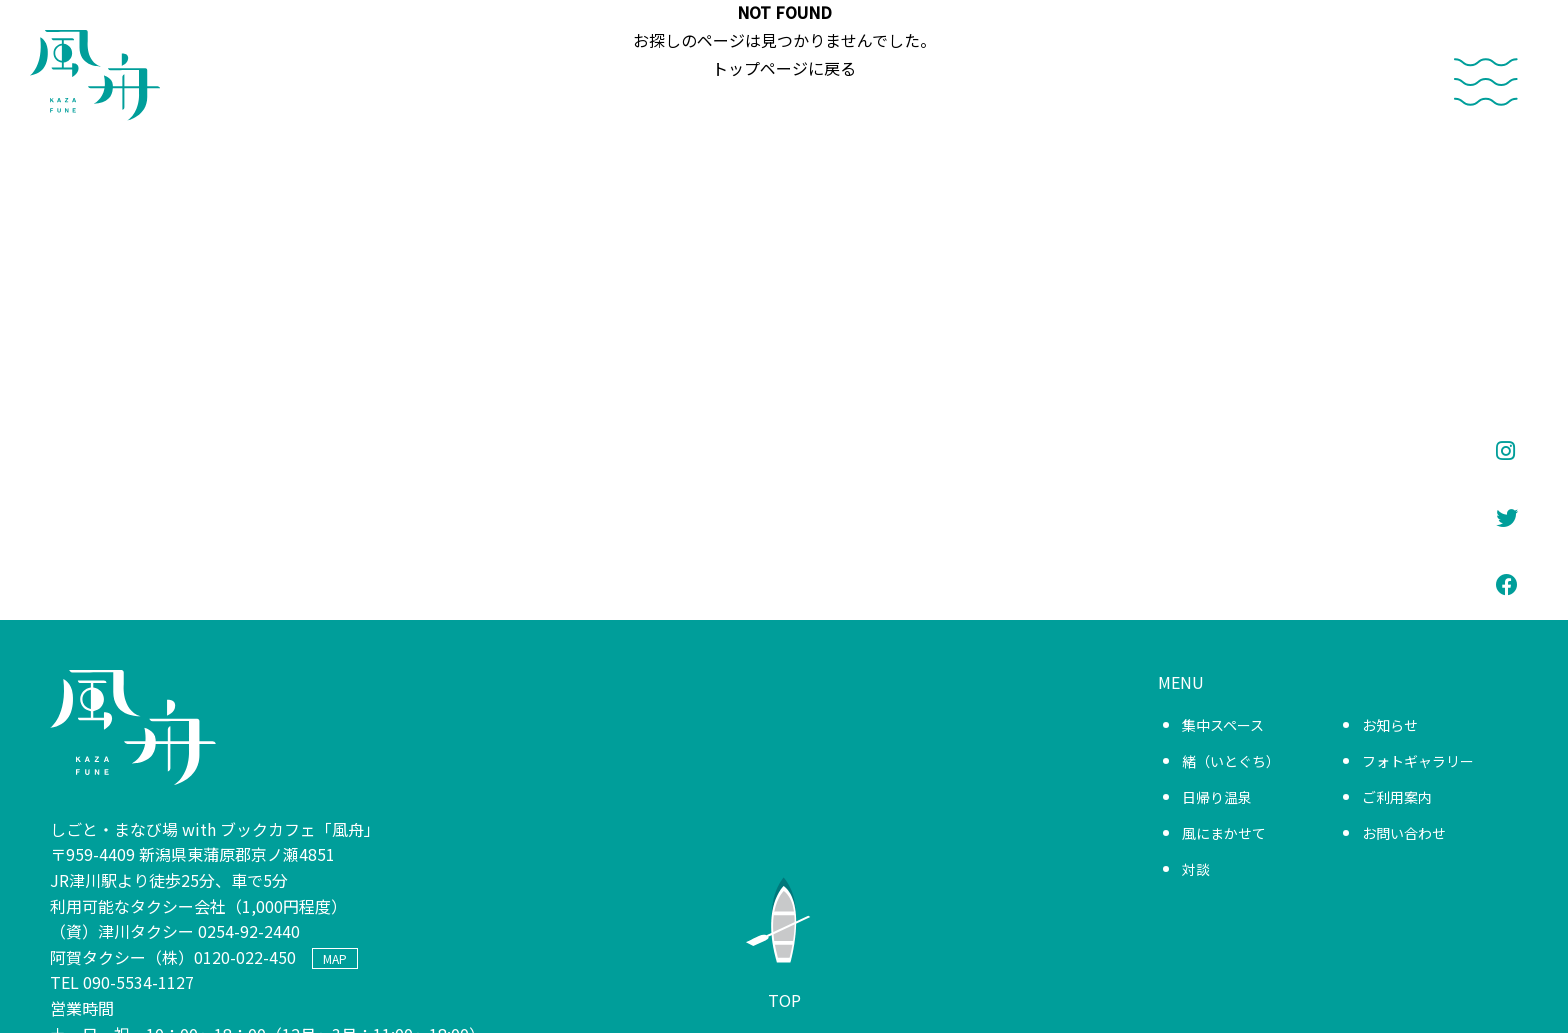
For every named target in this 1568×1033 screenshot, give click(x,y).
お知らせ (1390, 725)
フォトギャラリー (1418, 761)
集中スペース (1223, 725)
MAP (335, 958)
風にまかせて (1224, 833)
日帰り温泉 (1217, 797)
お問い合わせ (1404, 833)
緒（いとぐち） (1231, 761)
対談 (1196, 869)
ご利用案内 (1397, 797)
